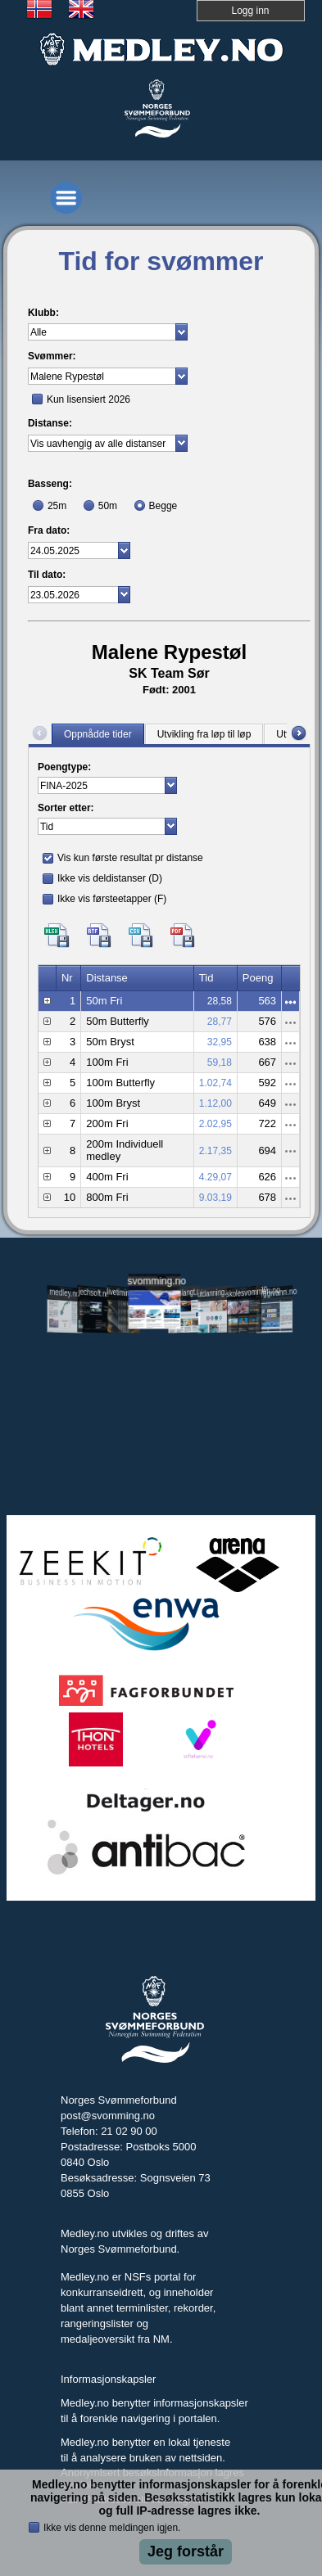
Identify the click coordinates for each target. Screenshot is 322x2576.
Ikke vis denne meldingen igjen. (111, 2527)
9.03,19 (215, 1197)
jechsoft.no (94, 1292)
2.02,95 (215, 1124)
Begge (163, 506)
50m (107, 506)
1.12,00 (215, 1103)
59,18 (219, 1062)
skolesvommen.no (244, 1291)
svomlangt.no (185, 1293)
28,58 (219, 1001)
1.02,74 (215, 1083)
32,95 (219, 1042)
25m (57, 506)
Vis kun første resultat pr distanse (130, 858)
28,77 (219, 1021)
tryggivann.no (274, 1293)
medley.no (64, 1293)
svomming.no (154, 1281)
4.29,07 (215, 1177)
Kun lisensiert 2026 (88, 399)
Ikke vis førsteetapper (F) (111, 899)
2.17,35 (215, 1151)
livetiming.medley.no (124, 1293)
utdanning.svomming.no (213, 1292)
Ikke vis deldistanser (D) (109, 878)
